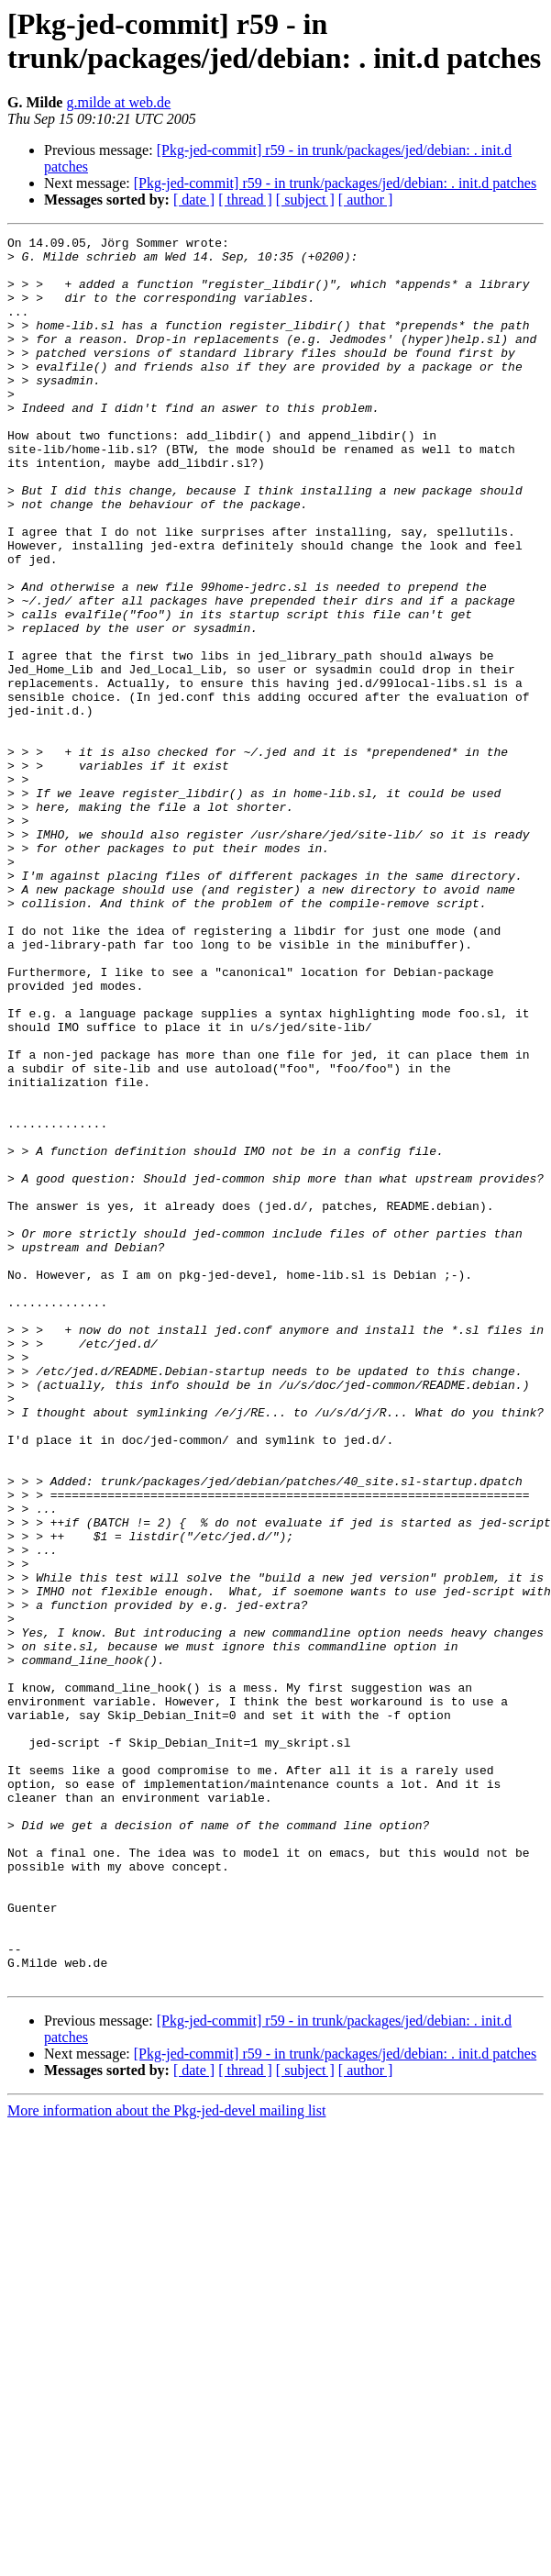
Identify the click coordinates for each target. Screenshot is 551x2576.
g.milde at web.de (118, 102)
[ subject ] (305, 199)
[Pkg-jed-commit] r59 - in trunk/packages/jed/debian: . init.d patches (335, 183)
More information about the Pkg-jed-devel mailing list (166, 2460)
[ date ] (194, 199)
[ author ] (365, 199)
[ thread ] (245, 199)
